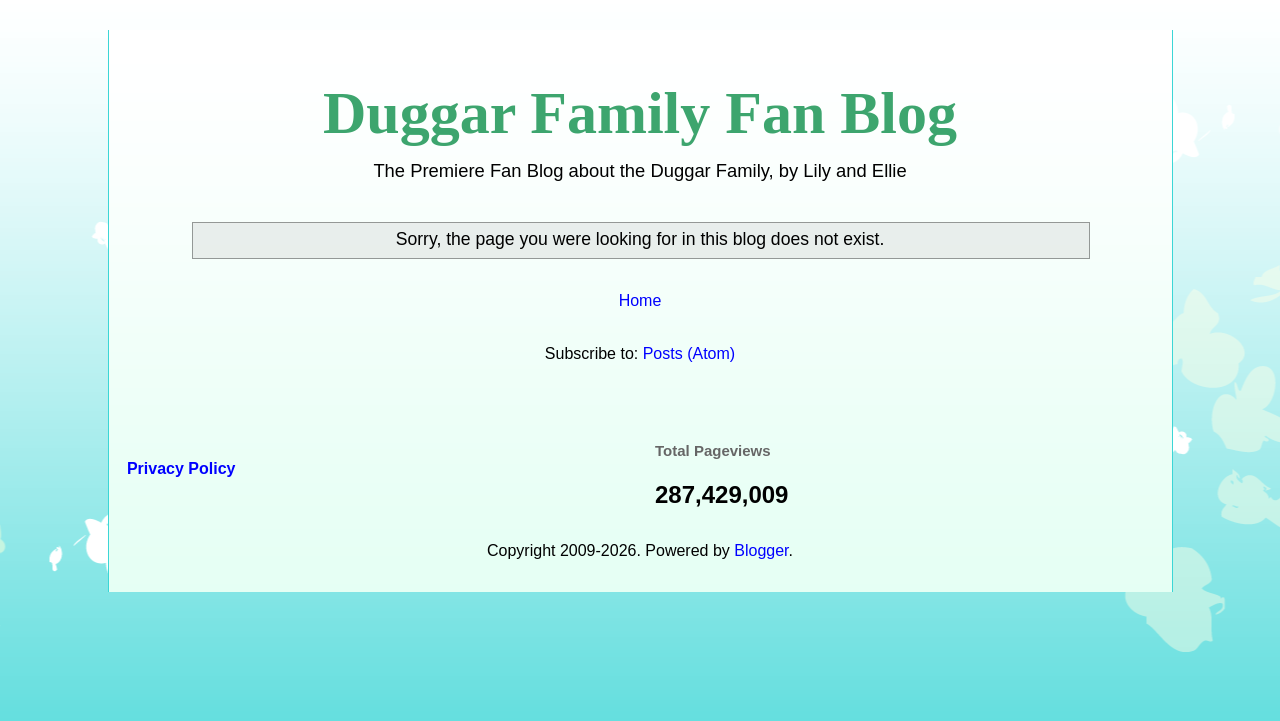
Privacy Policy (179, 468)
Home (640, 300)
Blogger (761, 550)
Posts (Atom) (689, 353)
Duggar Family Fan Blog (640, 113)
